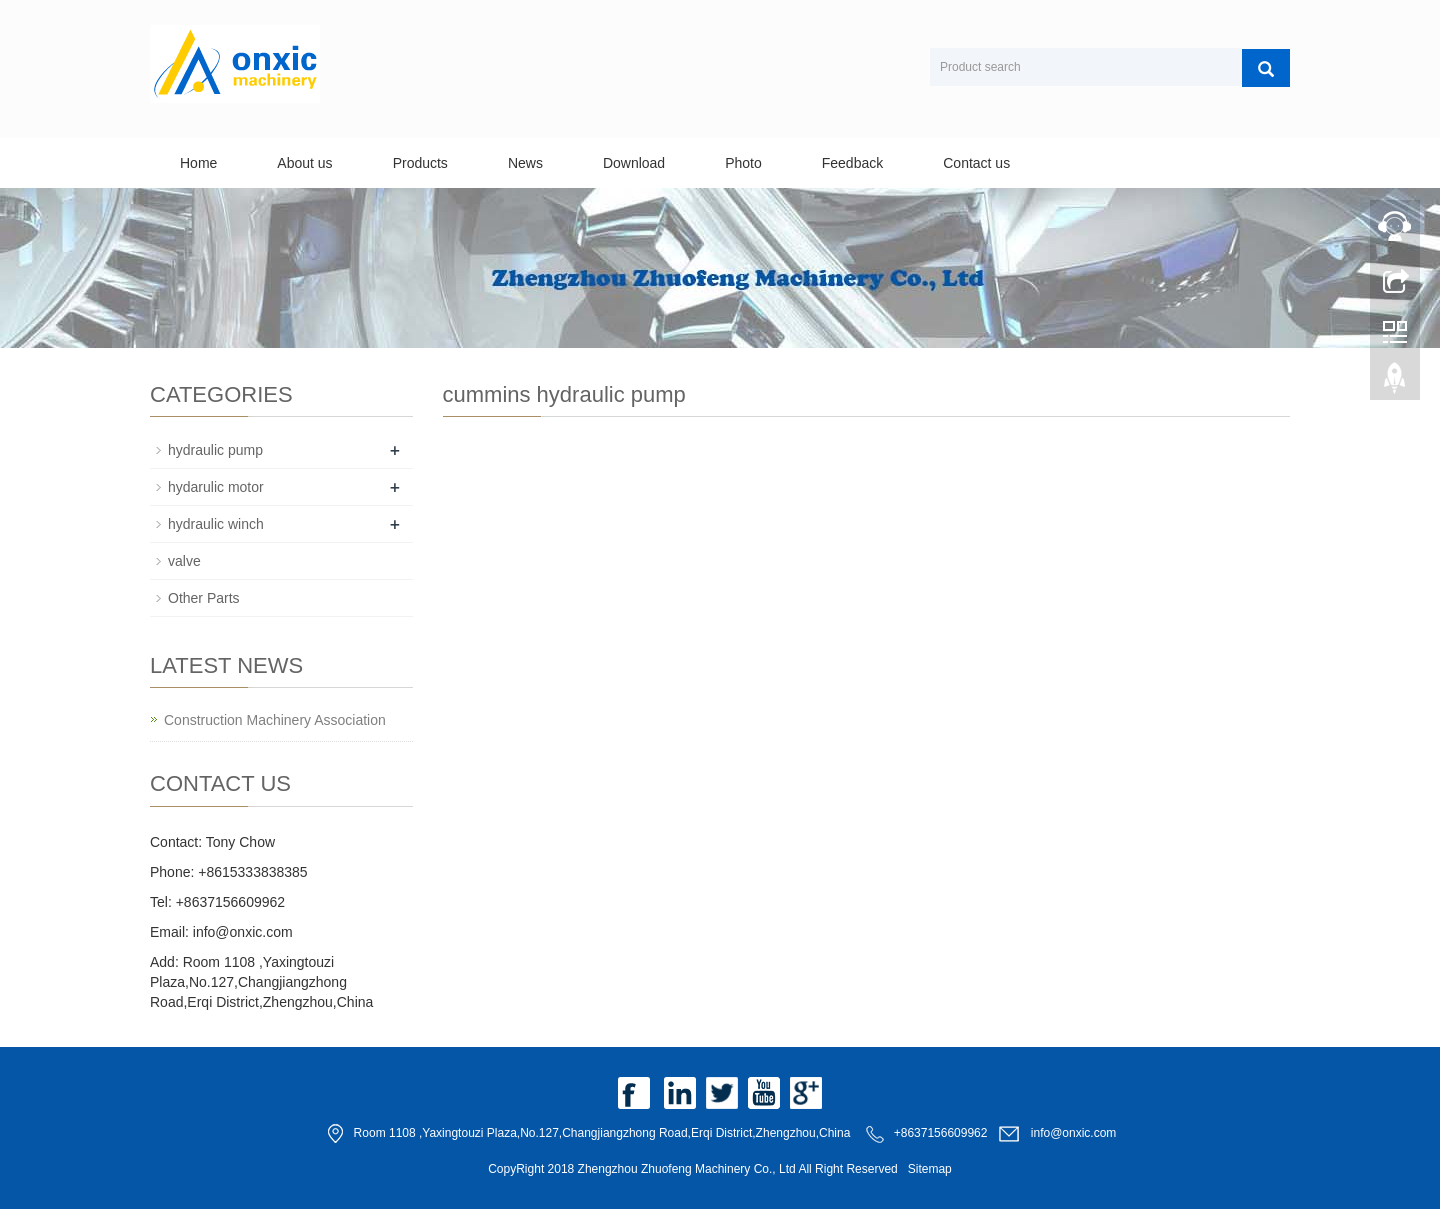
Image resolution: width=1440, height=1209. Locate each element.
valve (184, 561)
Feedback (852, 163)
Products (420, 163)
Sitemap (930, 1169)
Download (634, 163)
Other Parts (204, 598)
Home (198, 163)
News (525, 163)
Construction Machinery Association (275, 720)
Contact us (976, 163)
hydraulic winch (216, 524)
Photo (743, 163)
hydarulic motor (216, 487)
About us (304, 163)
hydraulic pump (215, 450)
